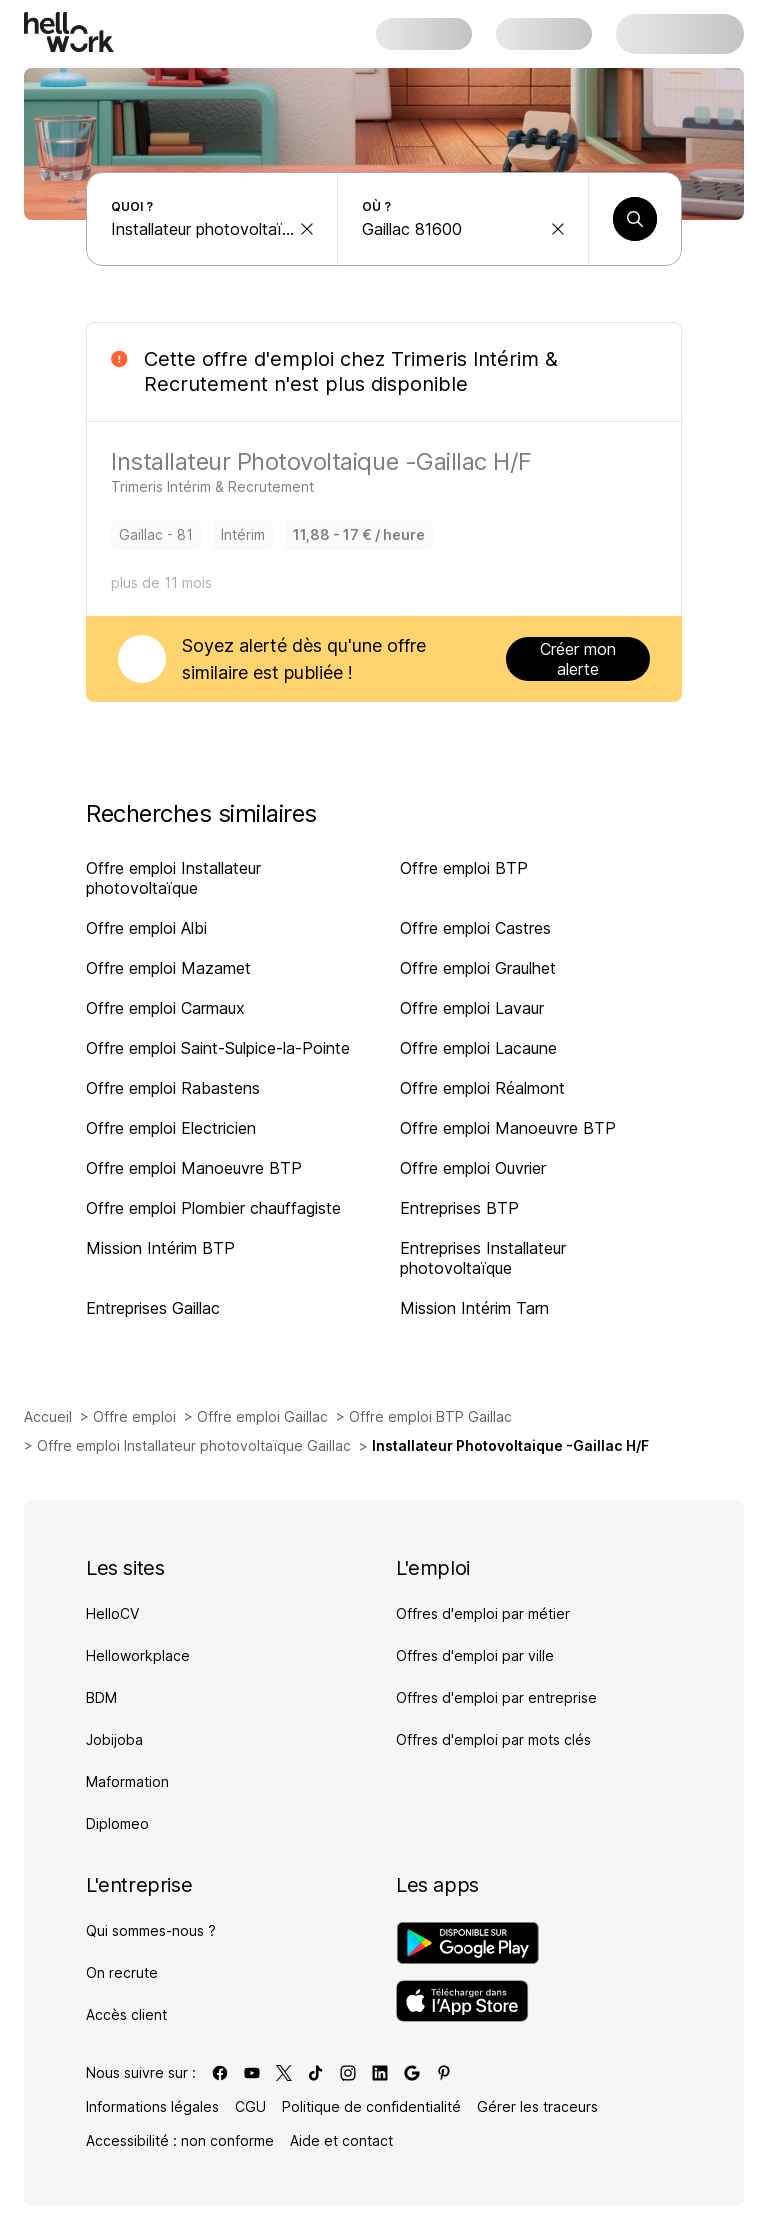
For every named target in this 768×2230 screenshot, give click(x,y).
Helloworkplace (138, 1655)
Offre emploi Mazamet (168, 968)
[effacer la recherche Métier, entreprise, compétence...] (307, 229)
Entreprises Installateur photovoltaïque (483, 1258)
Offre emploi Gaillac (262, 1416)
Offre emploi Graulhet (478, 968)
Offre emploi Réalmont (482, 1088)
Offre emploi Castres (475, 928)
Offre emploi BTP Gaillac (430, 1416)
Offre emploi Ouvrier (473, 1168)
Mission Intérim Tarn (474, 1308)
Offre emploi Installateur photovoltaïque (173, 878)
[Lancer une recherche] (635, 219)
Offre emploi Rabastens (173, 1088)
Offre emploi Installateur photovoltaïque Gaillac (194, 1445)
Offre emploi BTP (464, 868)
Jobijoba (114, 1739)
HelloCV (112, 1613)
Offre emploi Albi (146, 928)
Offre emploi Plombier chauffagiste (213, 1208)
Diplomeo (117, 1823)
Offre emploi (134, 1416)
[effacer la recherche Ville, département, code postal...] (558, 229)
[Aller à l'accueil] (69, 32)
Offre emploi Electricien (171, 1128)
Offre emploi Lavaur (472, 1008)
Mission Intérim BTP (160, 1248)
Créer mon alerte (578, 659)
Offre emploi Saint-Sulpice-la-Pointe (218, 1048)
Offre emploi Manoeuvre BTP (508, 1128)
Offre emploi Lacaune (478, 1048)
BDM (101, 1697)
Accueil (48, 1416)
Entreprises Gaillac (153, 1308)
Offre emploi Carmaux (165, 1008)
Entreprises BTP (459, 1208)
